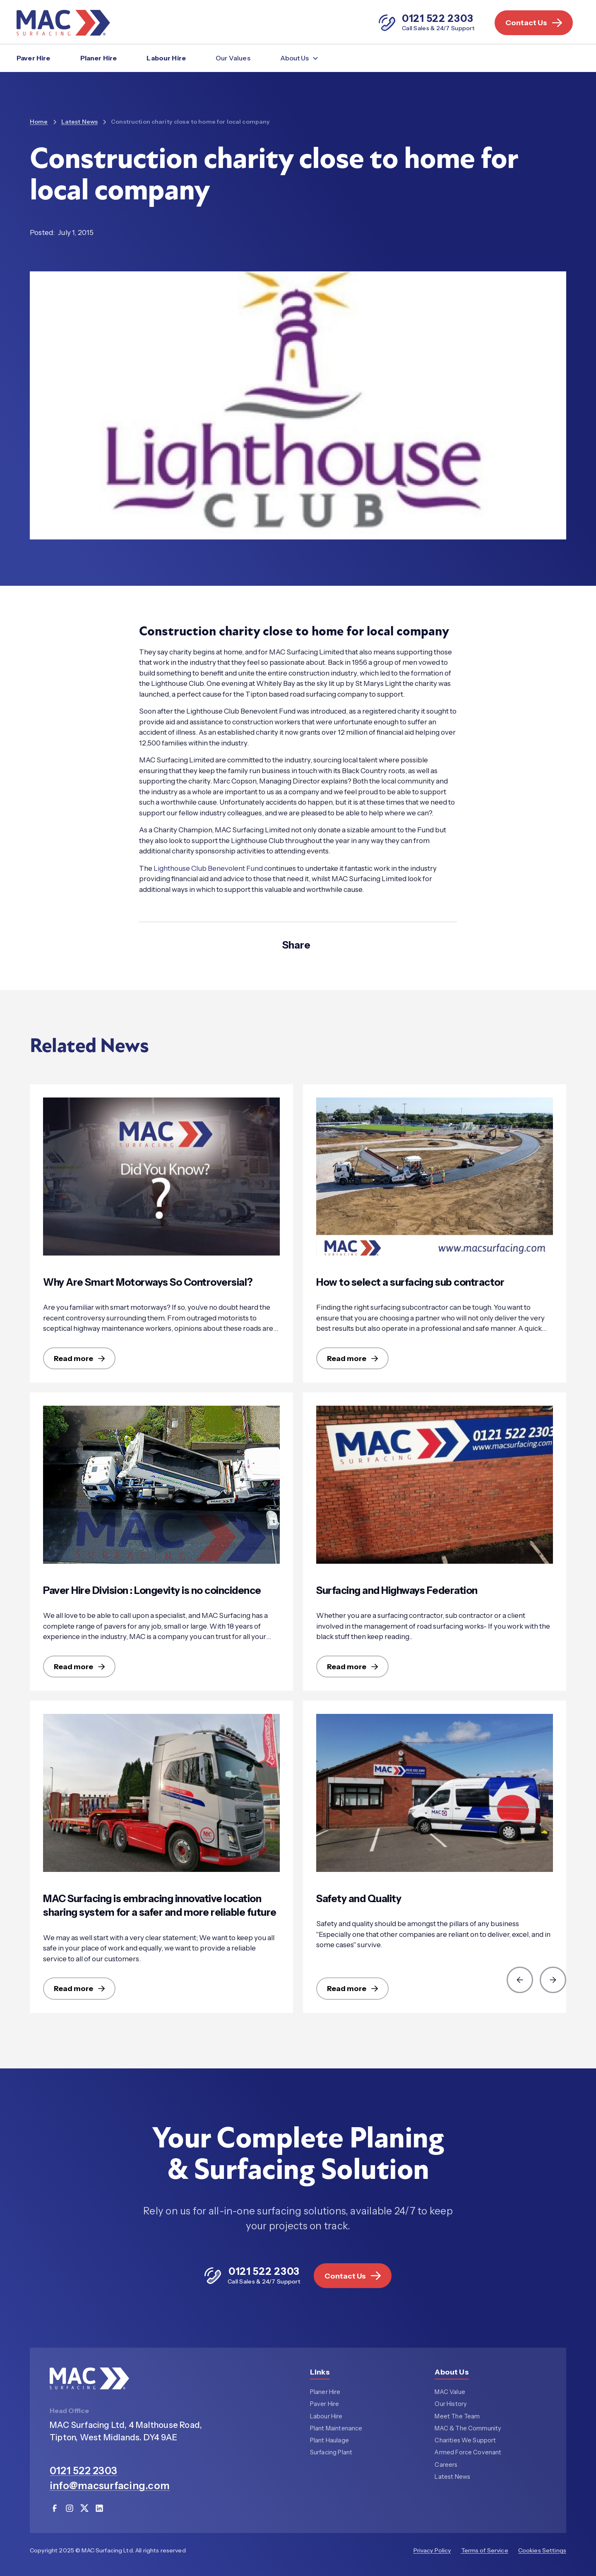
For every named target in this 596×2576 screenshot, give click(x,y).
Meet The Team (457, 2416)
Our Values (233, 58)
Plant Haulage (329, 2441)
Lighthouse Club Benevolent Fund (208, 868)
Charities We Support (465, 2441)
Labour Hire (166, 58)
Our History (451, 2404)
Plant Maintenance (336, 2428)
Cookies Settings (542, 2550)
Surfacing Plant (331, 2453)
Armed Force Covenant (468, 2453)
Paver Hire (33, 58)
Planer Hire (98, 58)
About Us (452, 2372)
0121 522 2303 (83, 2471)
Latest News (452, 2477)
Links (320, 2372)
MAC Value (450, 2392)
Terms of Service (484, 2550)
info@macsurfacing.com (110, 2486)
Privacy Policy (432, 2550)
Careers (446, 2465)
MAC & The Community (468, 2428)
